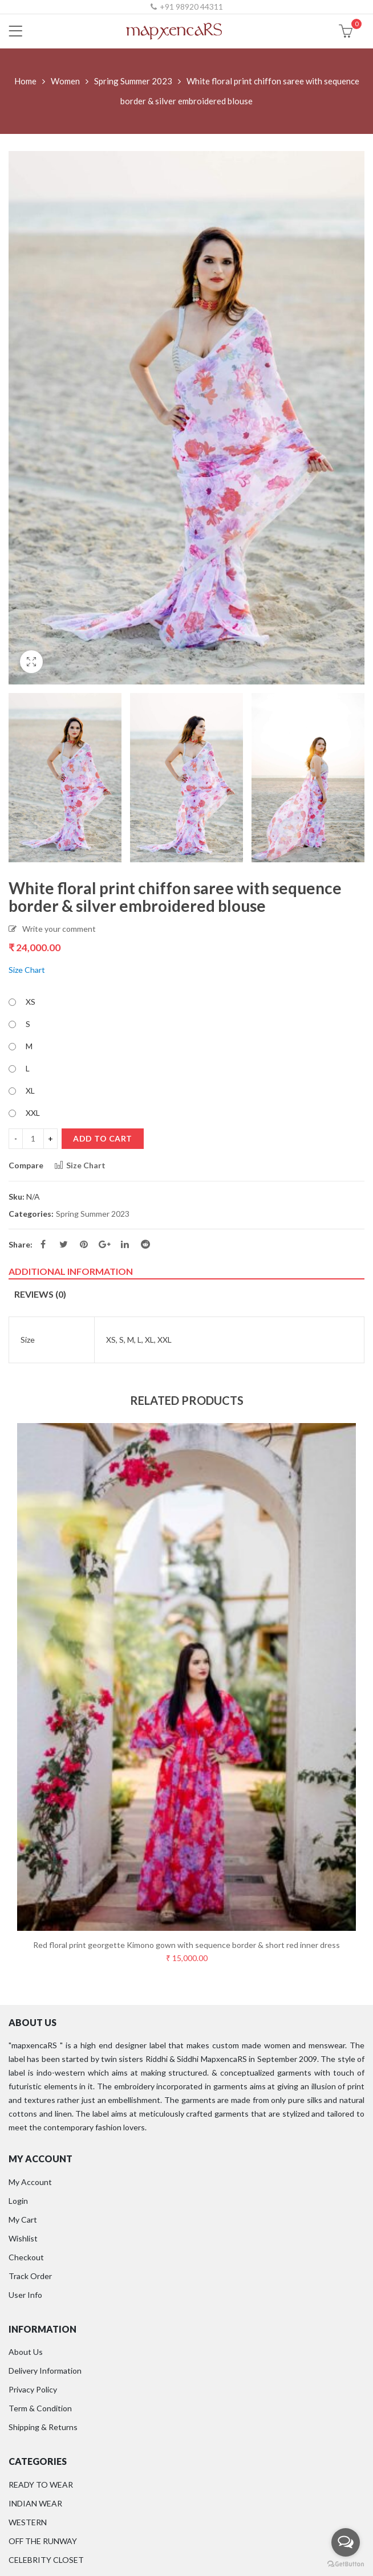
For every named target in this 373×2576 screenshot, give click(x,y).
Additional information (71, 1271)
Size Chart (27, 970)
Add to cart (102, 1138)
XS (30, 1001)
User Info (25, 2295)
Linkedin (125, 1244)
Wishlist (23, 2238)
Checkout (26, 2257)
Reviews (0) (40, 1294)
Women (65, 81)
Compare (26, 1165)
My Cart (23, 2219)
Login (18, 2201)
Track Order (30, 2276)
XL (30, 1090)
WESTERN (28, 2522)
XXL (33, 1113)
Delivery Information (45, 2370)
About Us (26, 2352)
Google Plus (105, 1244)
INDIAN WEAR (35, 2503)
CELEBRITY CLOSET (46, 2560)
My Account (30, 2182)
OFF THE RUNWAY (43, 2541)
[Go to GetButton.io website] (345, 2564)
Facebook (43, 1244)
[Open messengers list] (345, 2542)
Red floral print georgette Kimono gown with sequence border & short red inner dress (186, 1945)
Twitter (63, 1244)
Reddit (145, 1244)
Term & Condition (40, 2408)
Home (25, 81)
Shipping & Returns (43, 2427)
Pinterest (84, 1244)
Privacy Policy (33, 2389)
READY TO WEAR (41, 2484)
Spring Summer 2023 (133, 81)
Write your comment (59, 929)
